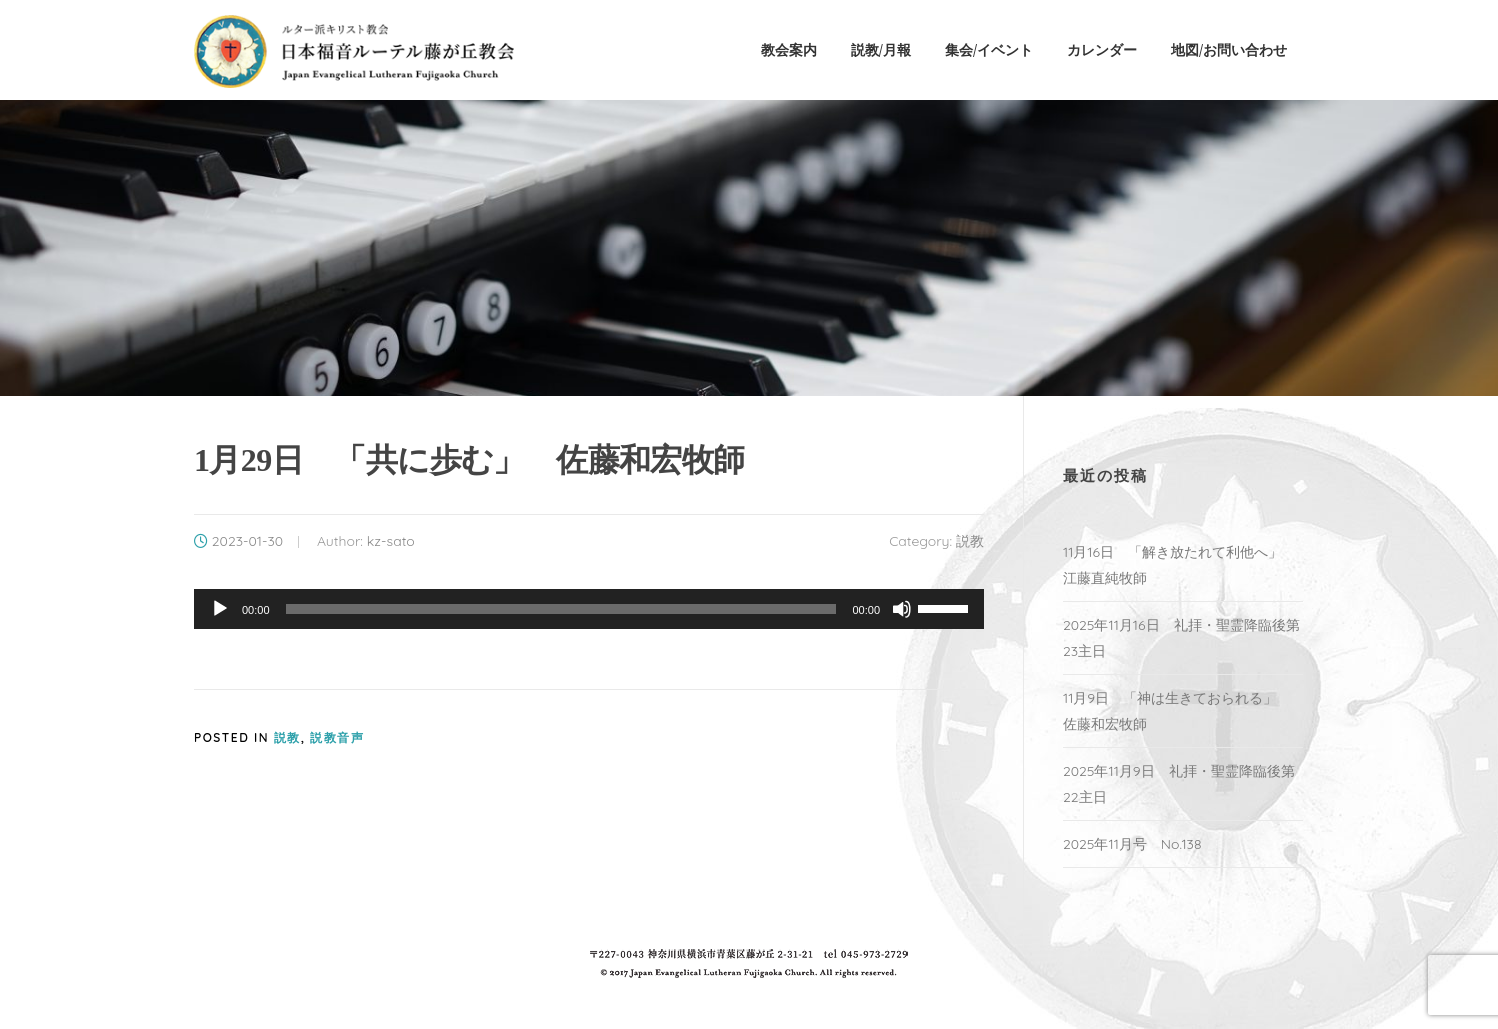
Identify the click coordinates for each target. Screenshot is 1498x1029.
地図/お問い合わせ (1229, 49)
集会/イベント (989, 49)
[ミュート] (902, 609)
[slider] (561, 609)
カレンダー (1102, 49)
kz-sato (391, 541)
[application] (589, 609)
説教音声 (337, 737)
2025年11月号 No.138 (1132, 844)
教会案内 (789, 49)
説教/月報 (881, 49)
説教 (970, 541)
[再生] (220, 609)
